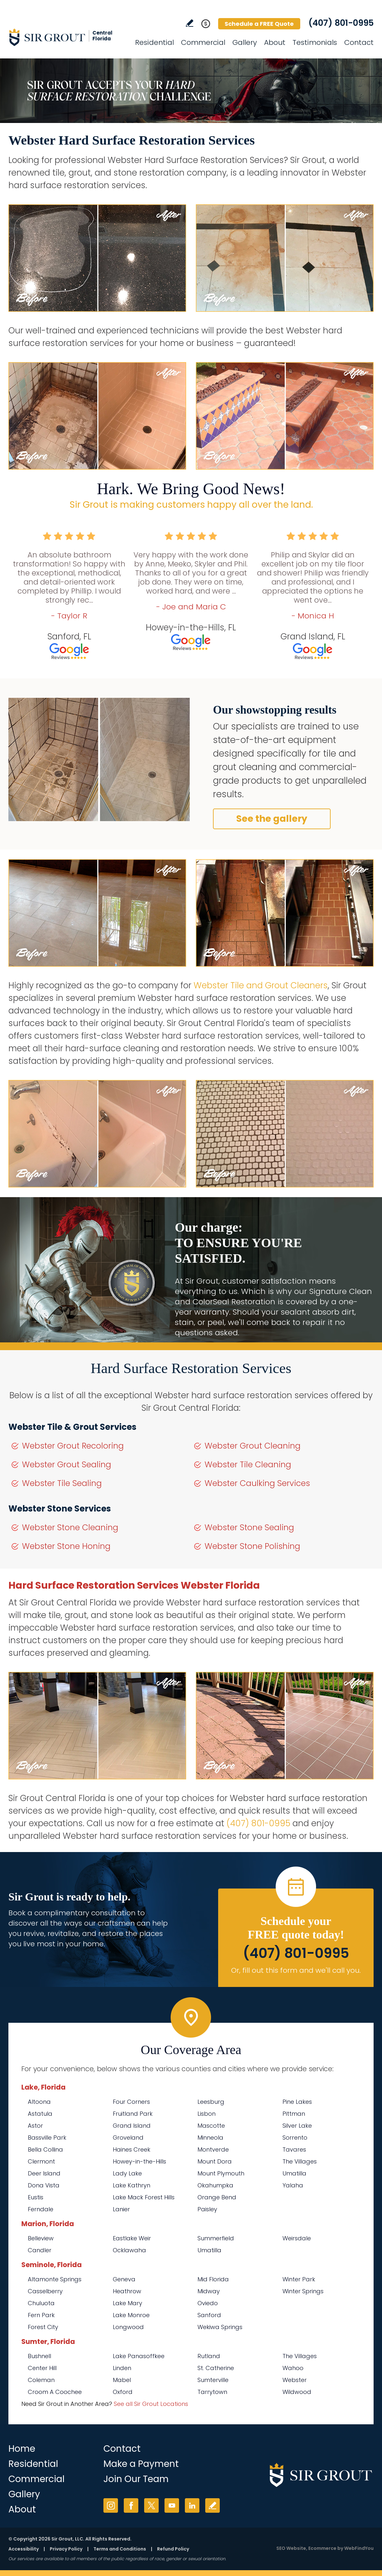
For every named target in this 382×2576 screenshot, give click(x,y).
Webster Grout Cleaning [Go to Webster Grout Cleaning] (253, 1445)
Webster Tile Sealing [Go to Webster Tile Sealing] (62, 1483)
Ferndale (40, 2209)
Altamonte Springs (54, 2279)
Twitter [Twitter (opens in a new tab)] (151, 2505)
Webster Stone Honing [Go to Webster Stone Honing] (66, 1546)
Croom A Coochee (55, 2392)
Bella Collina (45, 2149)
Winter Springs (303, 2291)
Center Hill (42, 2368)
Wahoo (292, 2368)
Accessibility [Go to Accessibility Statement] (23, 2549)
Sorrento (294, 2137)
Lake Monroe (131, 2315)
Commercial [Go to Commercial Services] (203, 42)
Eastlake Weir (132, 2238)
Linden (122, 2368)
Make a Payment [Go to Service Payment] (141, 2464)
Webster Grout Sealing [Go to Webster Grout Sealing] (66, 1464)
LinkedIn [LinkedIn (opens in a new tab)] (192, 2505)
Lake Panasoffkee (138, 2356)
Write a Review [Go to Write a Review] (189, 23)
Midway (208, 2291)
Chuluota (41, 2303)
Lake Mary (127, 2303)
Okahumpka (215, 2185)
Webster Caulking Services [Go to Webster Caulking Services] (257, 1483)
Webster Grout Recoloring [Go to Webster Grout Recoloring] (73, 1445)
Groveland (128, 2137)
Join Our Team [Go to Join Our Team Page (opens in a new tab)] (136, 2479)
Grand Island (132, 2126)
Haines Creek (131, 2149)
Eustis (35, 2197)
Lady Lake (127, 2173)
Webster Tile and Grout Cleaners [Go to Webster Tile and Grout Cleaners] (261, 985)
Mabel (122, 2380)
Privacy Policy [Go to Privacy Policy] (66, 2549)
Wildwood (296, 2392)
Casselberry (45, 2291)
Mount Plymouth (220, 2173)
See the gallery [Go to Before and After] (271, 818)
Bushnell (39, 2356)
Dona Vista (43, 2185)
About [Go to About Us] (274, 42)
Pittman (293, 2114)
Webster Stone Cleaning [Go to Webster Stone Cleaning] (70, 1527)
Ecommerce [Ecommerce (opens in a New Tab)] (322, 2548)
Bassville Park (47, 2137)
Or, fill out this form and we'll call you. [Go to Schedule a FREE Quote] (296, 1970)
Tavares (294, 2149)
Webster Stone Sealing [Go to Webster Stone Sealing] (249, 1527)
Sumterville (212, 2380)
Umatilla (294, 2173)
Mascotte (211, 2126)
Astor (35, 2126)
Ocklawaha (129, 2250)
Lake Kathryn (131, 2185)
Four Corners (131, 2102)
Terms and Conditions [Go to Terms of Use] (119, 2549)
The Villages (299, 2161)
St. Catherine (215, 2368)
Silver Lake (297, 2126)
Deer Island (44, 2173)
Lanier (121, 2209)
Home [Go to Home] (21, 2448)
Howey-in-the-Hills (139, 2161)
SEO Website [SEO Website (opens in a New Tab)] (291, 2548)
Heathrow (127, 2291)
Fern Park (41, 2315)
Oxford (123, 2392)
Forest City (43, 2327)
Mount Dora (214, 2161)
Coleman (41, 2380)
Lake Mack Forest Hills (144, 2197)
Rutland (208, 2356)
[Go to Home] (66, 37)
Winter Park (298, 2279)
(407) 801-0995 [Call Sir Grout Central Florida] (341, 23)
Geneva (124, 2279)
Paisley (207, 2209)
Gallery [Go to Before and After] (244, 42)
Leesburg (210, 2102)
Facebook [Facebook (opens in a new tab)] (131, 2505)
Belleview (41, 2238)
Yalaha (292, 2185)
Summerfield (215, 2238)
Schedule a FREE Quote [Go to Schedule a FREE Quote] (259, 24)
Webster (294, 2380)
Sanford (209, 2315)
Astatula (40, 2114)
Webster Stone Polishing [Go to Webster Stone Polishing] (252, 1546)
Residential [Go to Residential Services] (154, 42)
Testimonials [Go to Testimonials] (314, 42)
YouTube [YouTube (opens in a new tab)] (171, 2505)
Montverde (213, 2149)
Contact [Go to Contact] (359, 42)
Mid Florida (213, 2279)
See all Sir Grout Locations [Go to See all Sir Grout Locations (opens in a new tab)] (151, 2404)
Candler (39, 2250)
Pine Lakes (297, 2102)
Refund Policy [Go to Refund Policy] (173, 2549)
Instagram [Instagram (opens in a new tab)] (110, 2505)
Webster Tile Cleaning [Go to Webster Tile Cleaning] (248, 1464)
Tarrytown (212, 2392)
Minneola (210, 2137)
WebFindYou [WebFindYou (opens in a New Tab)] (359, 2548)
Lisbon (206, 2114)
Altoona (39, 2102)
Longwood (128, 2327)
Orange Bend (216, 2197)
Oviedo (207, 2303)
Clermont (41, 2161)
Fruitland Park (133, 2114)
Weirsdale (296, 2238)
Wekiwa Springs (219, 2327)
